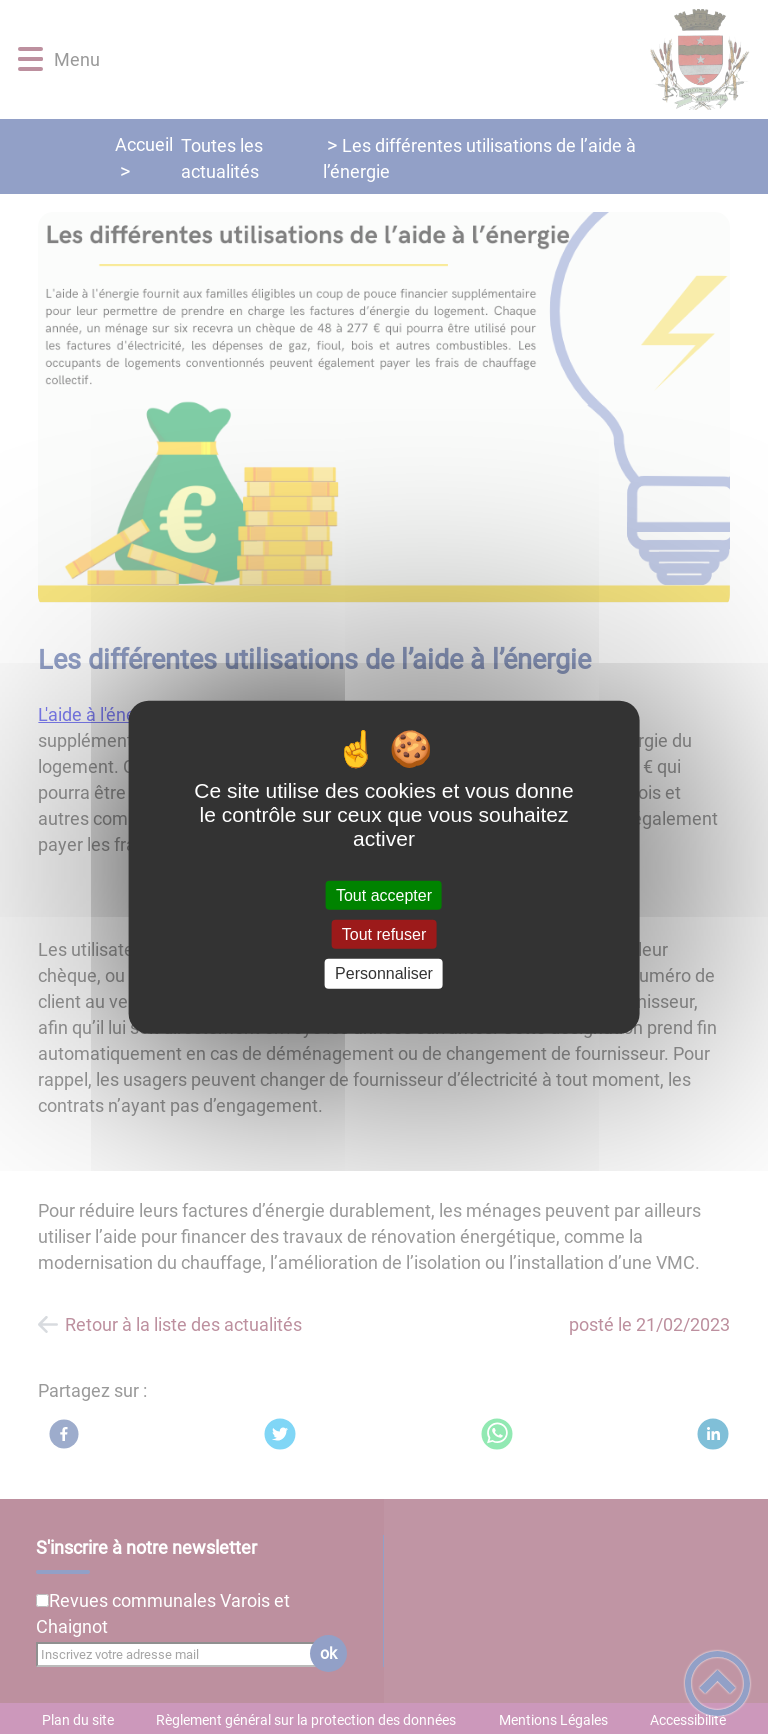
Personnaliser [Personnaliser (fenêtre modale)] (384, 973)
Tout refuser (384, 934)
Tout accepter (384, 895)
